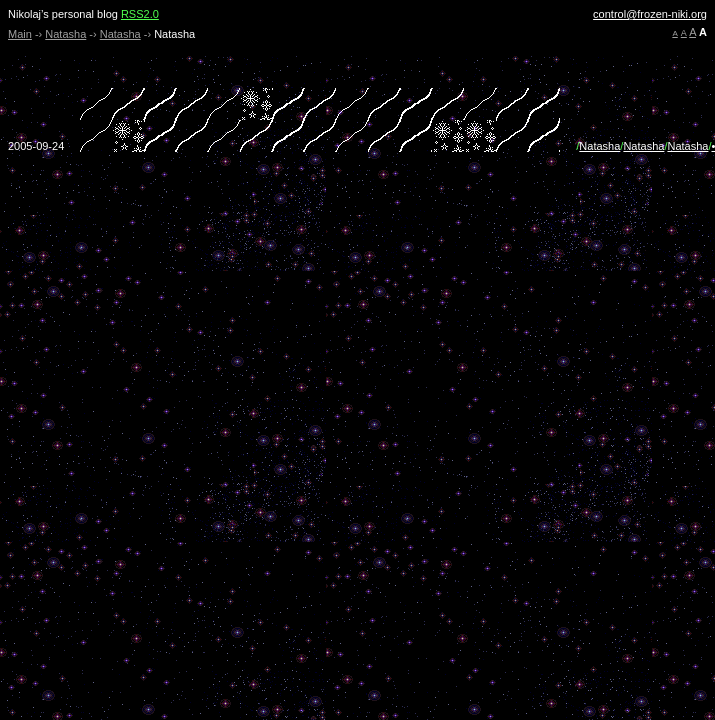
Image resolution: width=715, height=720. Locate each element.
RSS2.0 (140, 14)
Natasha (65, 34)
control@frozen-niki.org (650, 14)
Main (20, 34)
